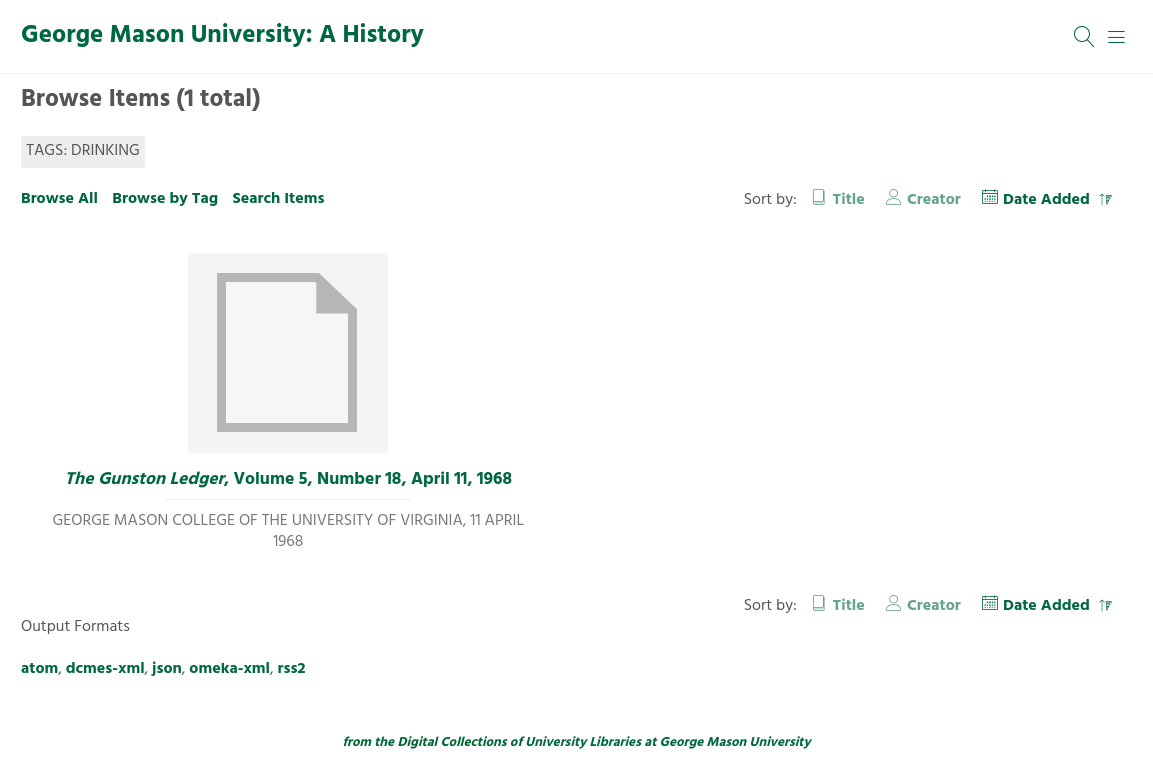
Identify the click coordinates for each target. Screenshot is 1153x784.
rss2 (292, 669)
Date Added (1048, 200)
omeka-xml (229, 669)
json (167, 669)
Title (849, 200)
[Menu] (1117, 37)
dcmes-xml (105, 669)
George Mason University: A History (222, 36)
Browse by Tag (165, 199)
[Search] (1085, 37)
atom (39, 669)
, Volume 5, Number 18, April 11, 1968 (288, 480)
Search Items (278, 199)
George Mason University (735, 742)
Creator (934, 200)
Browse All (59, 199)
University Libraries (583, 742)
